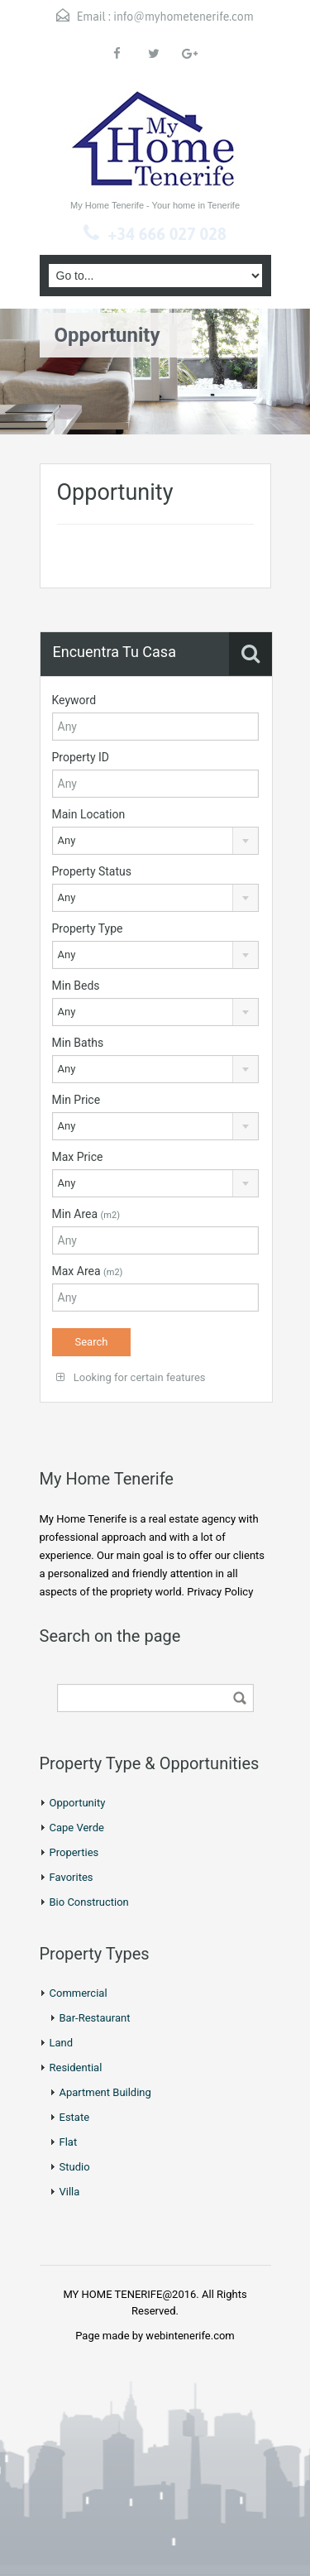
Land (62, 2042)
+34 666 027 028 (166, 234)
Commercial (78, 1993)
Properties (74, 1852)
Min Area (86, 1214)
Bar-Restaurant (95, 2018)
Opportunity (78, 1802)
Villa (70, 2191)
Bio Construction (89, 1902)
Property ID (80, 757)
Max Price (77, 1156)
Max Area (87, 1271)
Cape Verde (77, 1827)
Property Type (87, 928)
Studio (75, 2167)
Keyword (74, 700)
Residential (76, 2067)
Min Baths (78, 1042)
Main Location (89, 814)
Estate (75, 2117)
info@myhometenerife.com (183, 16)
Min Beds (76, 985)
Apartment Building (105, 2092)
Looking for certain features (131, 1377)
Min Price (76, 1099)
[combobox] (156, 841)
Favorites (71, 1877)
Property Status (92, 871)
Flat (69, 2142)
